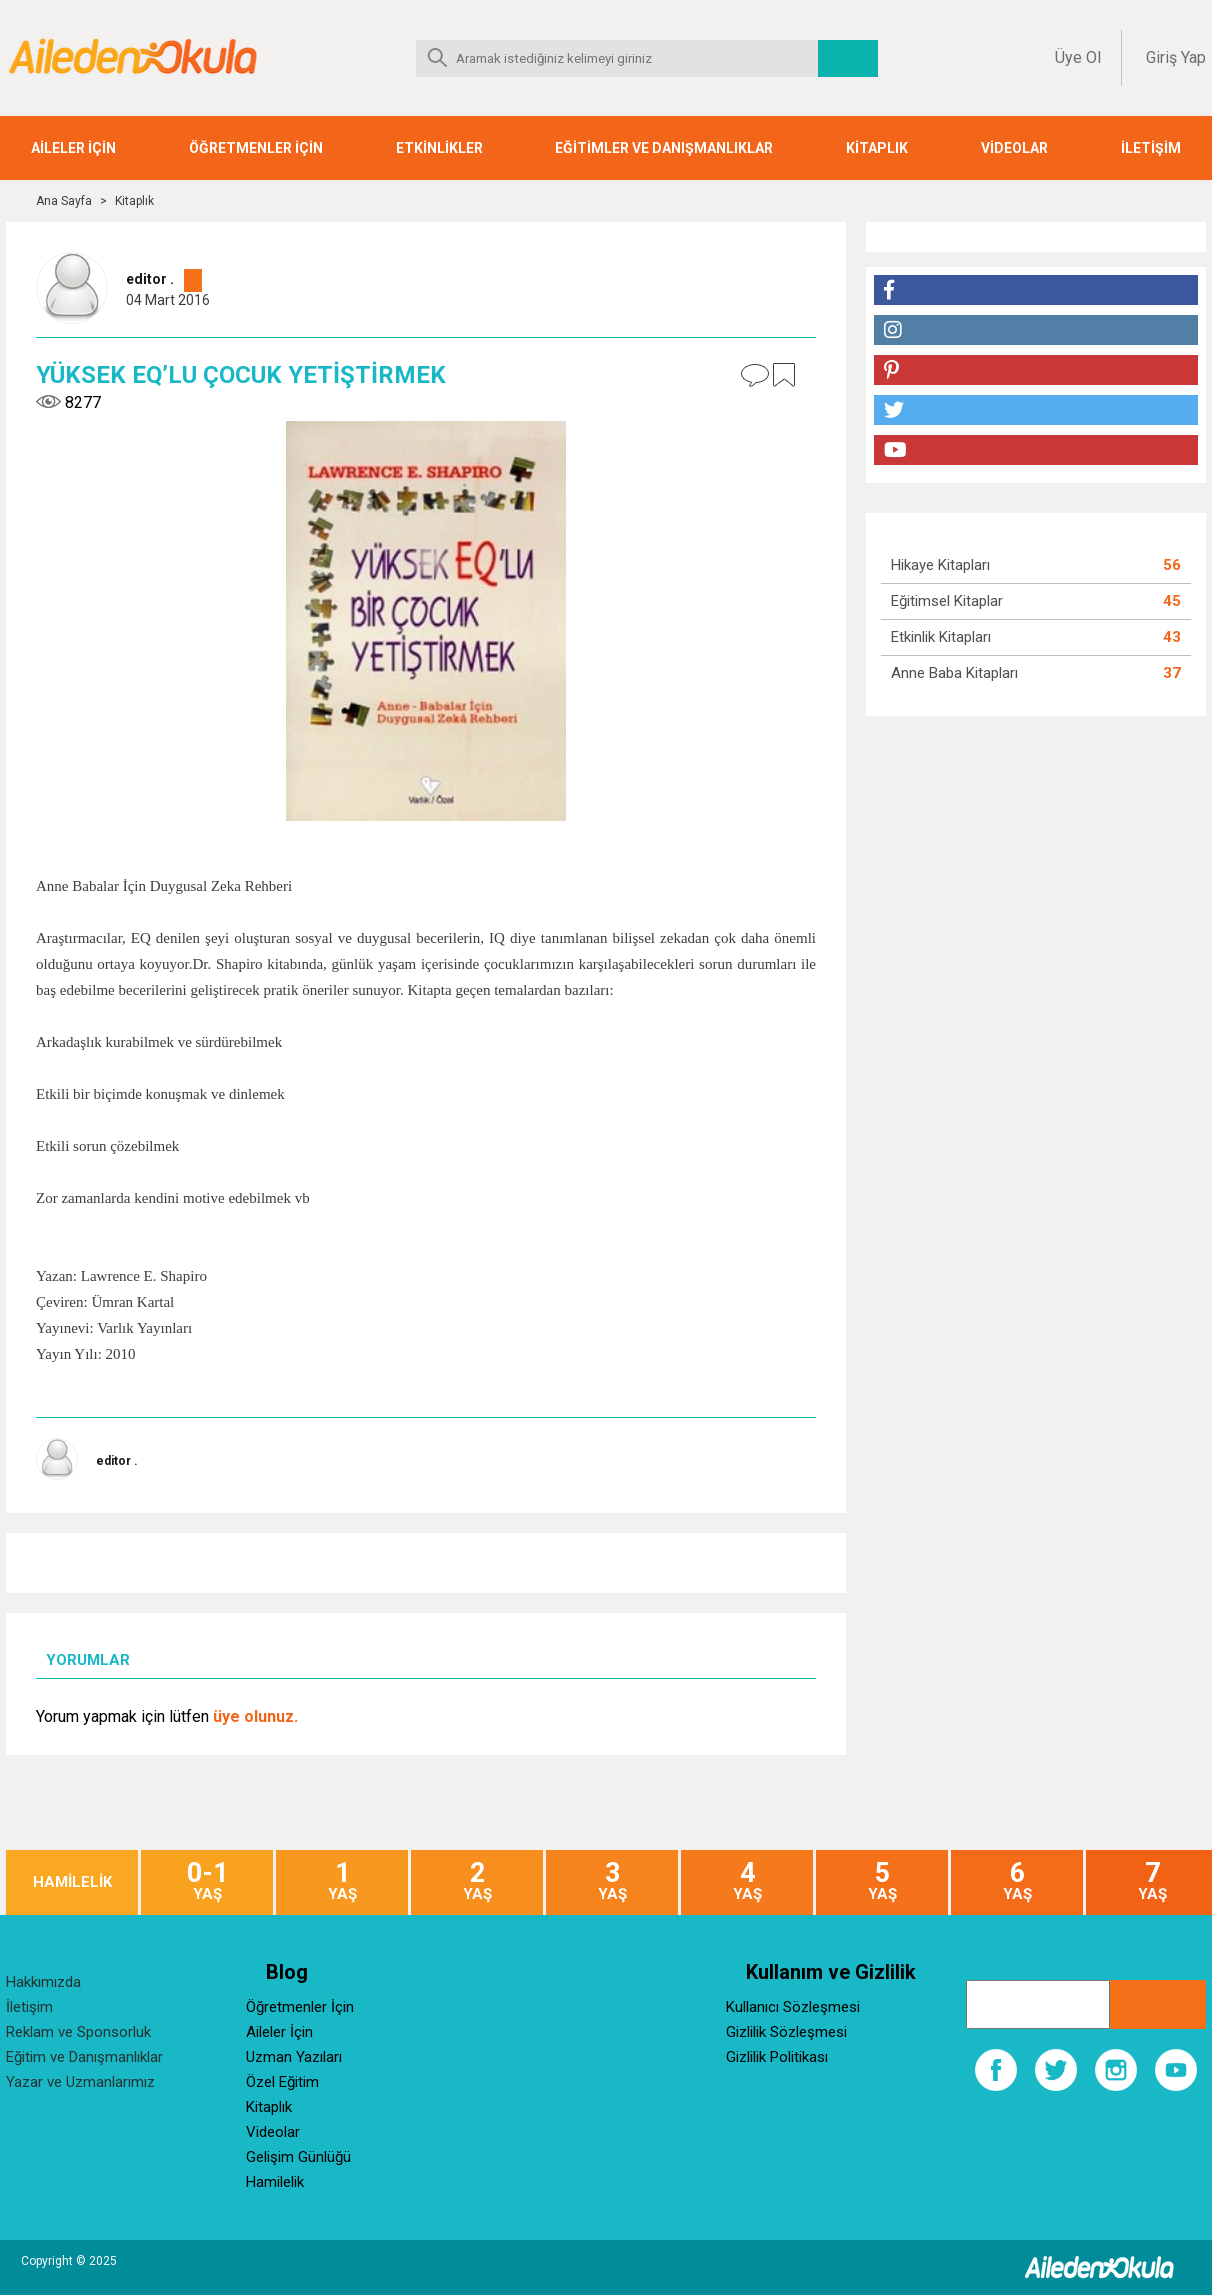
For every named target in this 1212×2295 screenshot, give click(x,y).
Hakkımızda (43, 1982)
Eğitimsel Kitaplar (947, 601)
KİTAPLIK (877, 148)
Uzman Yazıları (294, 2057)
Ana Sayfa (64, 201)
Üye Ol (1078, 57)
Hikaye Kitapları (940, 565)
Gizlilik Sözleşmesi (786, 2032)
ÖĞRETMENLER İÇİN (256, 148)
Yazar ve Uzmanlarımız (80, 2082)
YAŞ (207, 1881)
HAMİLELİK (72, 1882)
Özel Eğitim (282, 2082)
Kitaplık (134, 201)
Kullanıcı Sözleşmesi (793, 2007)
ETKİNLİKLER (439, 148)
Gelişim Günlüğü (298, 2157)
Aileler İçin (279, 2032)
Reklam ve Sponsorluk (78, 2032)
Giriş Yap (1176, 57)
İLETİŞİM (1151, 148)
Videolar (273, 2132)
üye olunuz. (255, 1716)
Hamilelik (275, 2182)
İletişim (29, 2007)
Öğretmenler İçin (300, 2007)
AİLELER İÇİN (73, 148)
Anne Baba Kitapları (954, 673)
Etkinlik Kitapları (941, 637)
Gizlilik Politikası (777, 2057)
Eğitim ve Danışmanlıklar (84, 2057)
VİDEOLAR (1014, 148)
